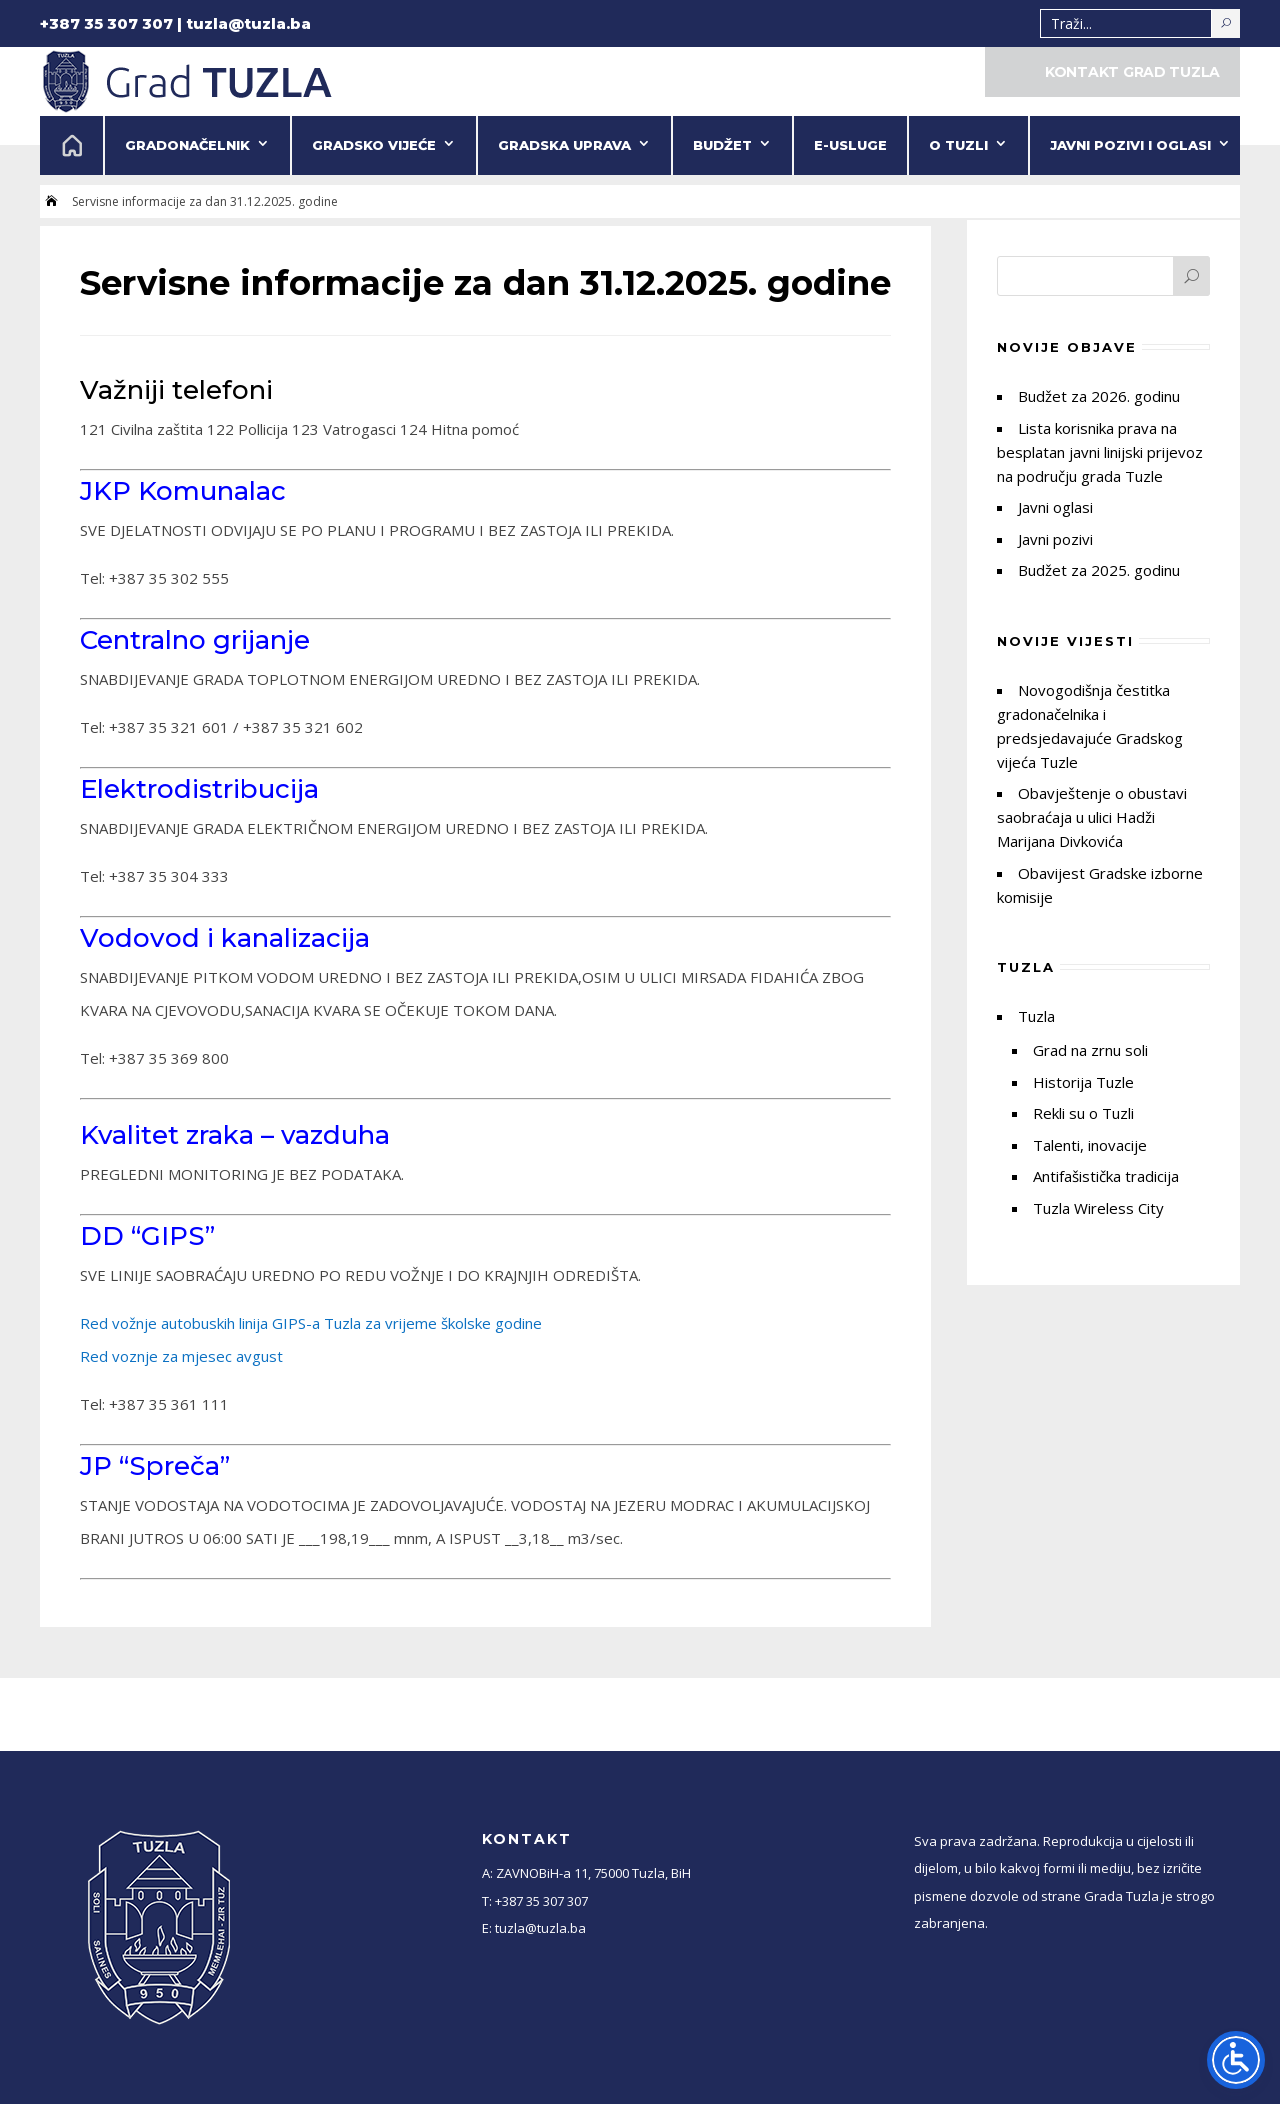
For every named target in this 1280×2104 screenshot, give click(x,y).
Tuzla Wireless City (1098, 1208)
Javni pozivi (1055, 539)
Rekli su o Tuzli (1083, 1113)
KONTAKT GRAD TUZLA (1132, 72)
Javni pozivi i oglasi (1130, 145)
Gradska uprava (564, 145)
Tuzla (1036, 1016)
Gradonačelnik (187, 145)
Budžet (722, 145)
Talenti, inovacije (1090, 1145)
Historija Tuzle (1083, 1082)
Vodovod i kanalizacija (225, 938)
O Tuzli (958, 145)
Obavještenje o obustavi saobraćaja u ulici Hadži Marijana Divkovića (1092, 817)
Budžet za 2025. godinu (1099, 570)
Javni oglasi (1055, 507)
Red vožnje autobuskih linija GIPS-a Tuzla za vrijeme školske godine (311, 1323)
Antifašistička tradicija (1106, 1176)
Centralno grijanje (195, 640)
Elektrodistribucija (199, 789)
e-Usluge (850, 145)
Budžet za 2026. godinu (1099, 396)
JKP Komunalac (183, 491)
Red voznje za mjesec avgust (181, 1356)
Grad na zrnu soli (1090, 1050)
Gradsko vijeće (374, 145)
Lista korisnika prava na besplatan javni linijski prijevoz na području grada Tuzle (1100, 452)
